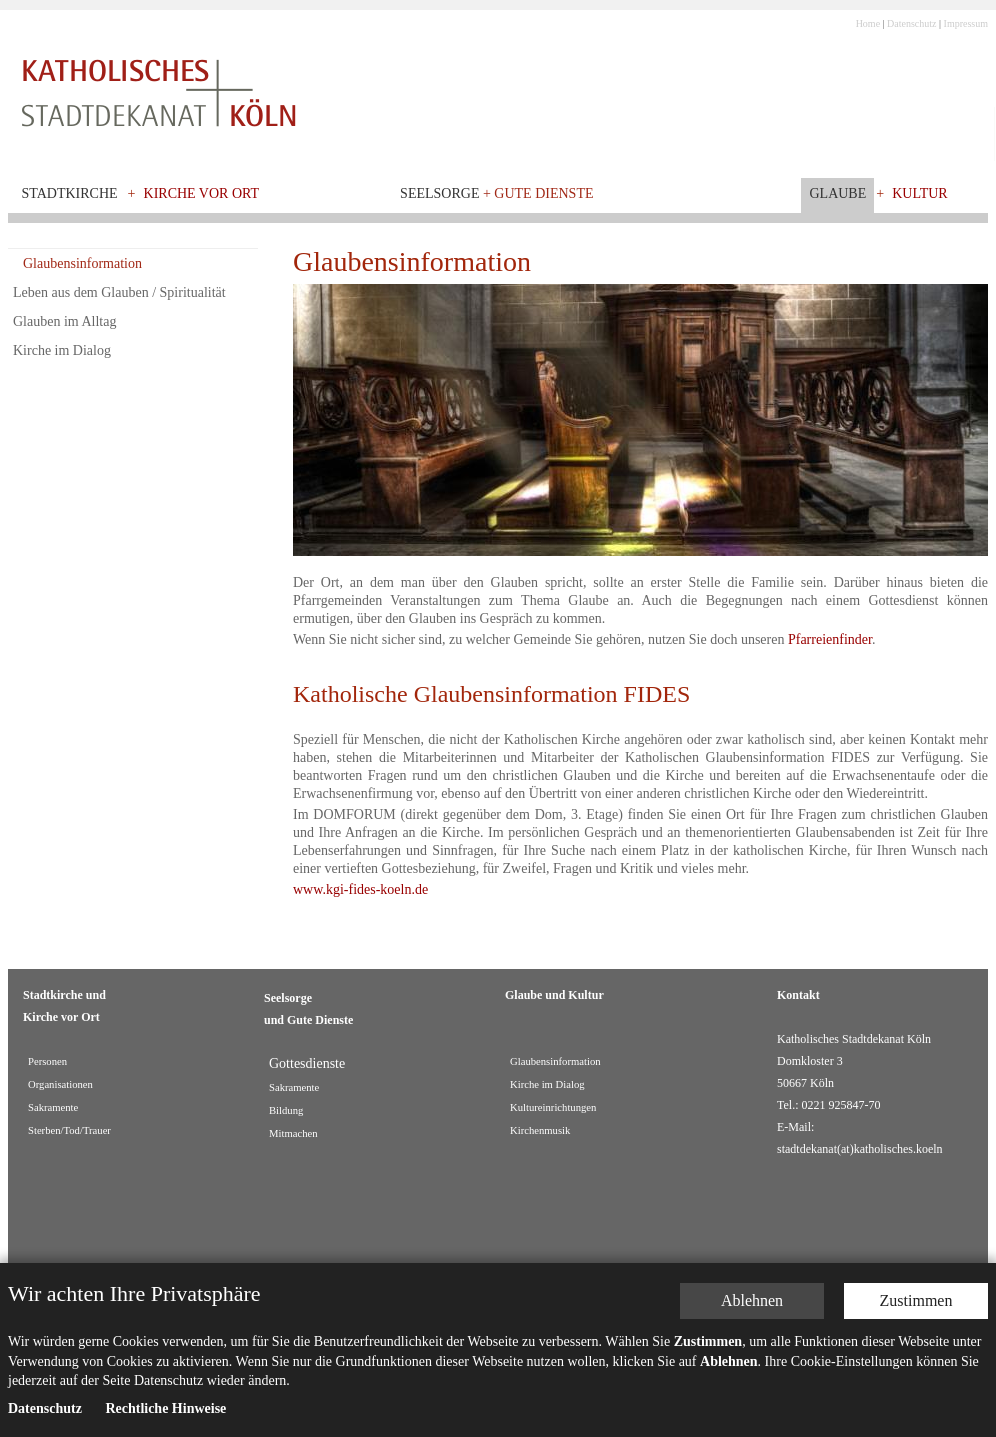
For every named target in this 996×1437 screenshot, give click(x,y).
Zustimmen (916, 1289)
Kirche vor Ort (202, 193)
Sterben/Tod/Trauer (69, 1130)
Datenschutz (911, 23)
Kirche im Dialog (62, 350)
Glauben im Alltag (64, 321)
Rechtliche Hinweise (165, 1397)
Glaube (837, 193)
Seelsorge (496, 193)
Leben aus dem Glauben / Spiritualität (119, 292)
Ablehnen (752, 1289)
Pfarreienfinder (830, 639)
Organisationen (60, 1084)
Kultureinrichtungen (553, 1107)
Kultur (920, 193)
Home (868, 23)
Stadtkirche (70, 193)
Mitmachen (293, 1133)
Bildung (286, 1110)
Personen (47, 1061)
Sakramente (53, 1107)
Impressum (966, 23)
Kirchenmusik (540, 1130)
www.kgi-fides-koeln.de (360, 889)
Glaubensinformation (82, 263)
